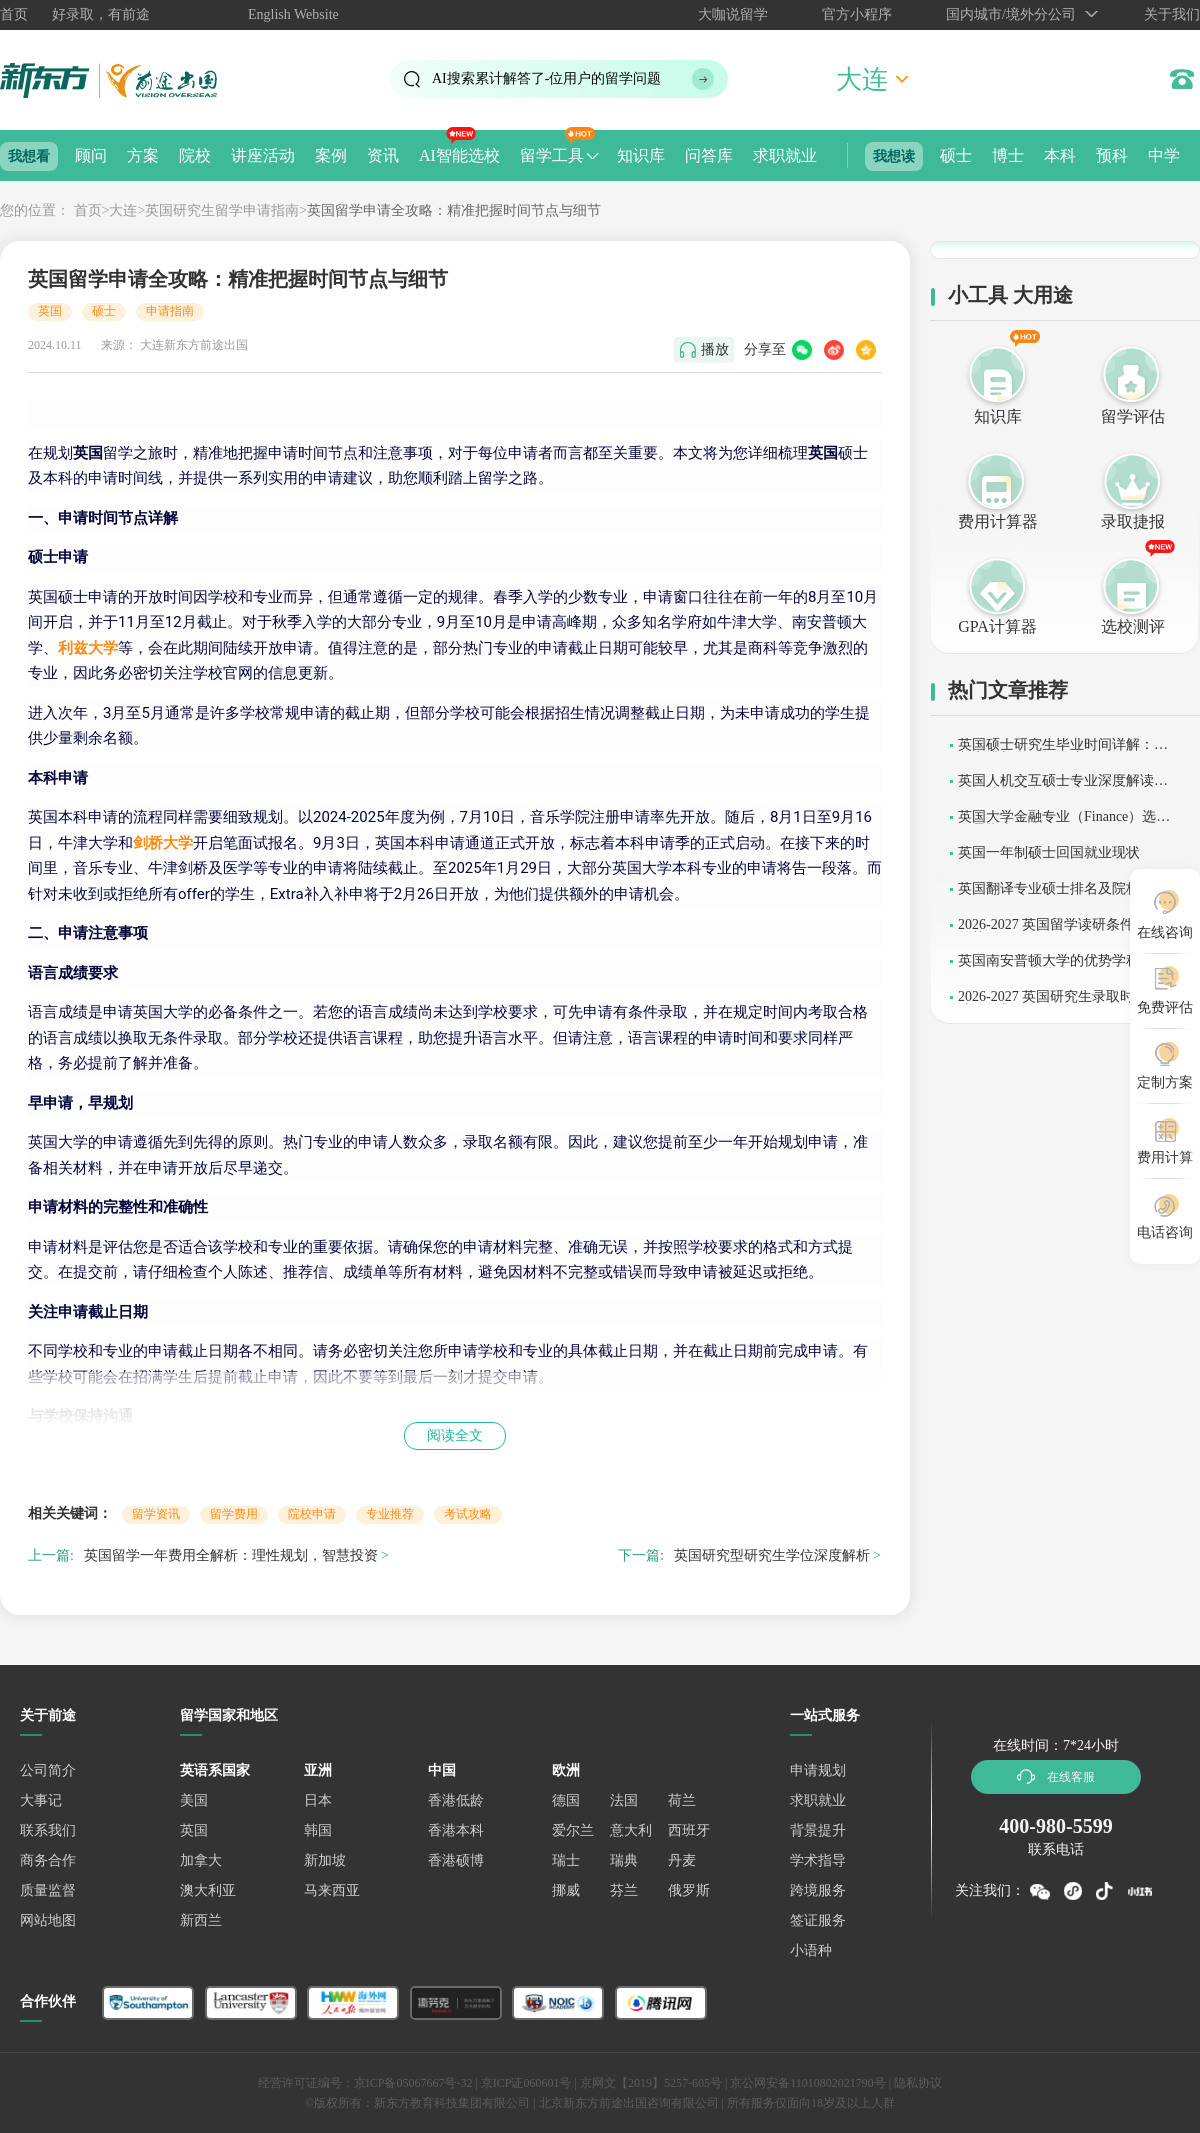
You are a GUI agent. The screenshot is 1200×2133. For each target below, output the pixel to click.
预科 (1112, 155)
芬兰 (624, 1890)
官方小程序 (857, 14)
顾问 (91, 155)
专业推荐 (390, 1514)
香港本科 (456, 1830)
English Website (293, 14)
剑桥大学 (163, 843)
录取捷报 (1133, 521)
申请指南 (170, 311)
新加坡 (325, 1860)
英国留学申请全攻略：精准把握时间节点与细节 (454, 210)
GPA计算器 (997, 626)
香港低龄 (456, 1800)
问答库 (709, 155)
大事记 (41, 1800)
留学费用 (234, 1514)
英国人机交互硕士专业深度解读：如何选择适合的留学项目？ (1063, 787)
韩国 (318, 1830)
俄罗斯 (689, 1890)
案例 (331, 155)
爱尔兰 (573, 1830)
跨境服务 (818, 1890)
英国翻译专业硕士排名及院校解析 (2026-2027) (1063, 895)
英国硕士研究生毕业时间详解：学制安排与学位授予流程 (1063, 751)
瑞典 (624, 1860)
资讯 (383, 155)
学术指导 (818, 1860)
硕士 (956, 155)
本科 (1060, 155)
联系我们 (48, 1830)
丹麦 (682, 1860)
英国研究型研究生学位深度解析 (772, 1555)
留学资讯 (156, 1514)
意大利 (631, 1830)
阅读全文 (455, 1435)
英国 (50, 311)
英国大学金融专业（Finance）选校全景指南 (1064, 823)
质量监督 (48, 1890)
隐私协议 (918, 2083)
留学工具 (552, 155)
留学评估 (1133, 416)
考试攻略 (468, 1514)
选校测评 (1133, 626)
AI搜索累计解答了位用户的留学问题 (546, 78)
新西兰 (201, 1920)
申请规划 (818, 1770)
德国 (566, 1800)
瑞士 (566, 1860)
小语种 (811, 1950)
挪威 (566, 1890)
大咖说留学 (733, 14)
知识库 (641, 155)
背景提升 (818, 1830)
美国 (194, 1800)
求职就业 (785, 155)
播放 (715, 349)
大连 (123, 210)
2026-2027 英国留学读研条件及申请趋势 (1067, 931)
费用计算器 (998, 521)
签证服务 (818, 1920)
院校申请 (312, 1514)
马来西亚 (332, 1890)
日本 (318, 1800)
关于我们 (1172, 14)
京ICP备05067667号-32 (413, 2083)
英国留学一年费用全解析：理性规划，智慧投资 (231, 1555)
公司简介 (48, 1770)
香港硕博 (456, 1860)
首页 (14, 14)
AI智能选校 (459, 155)
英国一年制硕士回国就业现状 (1049, 852)
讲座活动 (263, 155)
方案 (143, 155)
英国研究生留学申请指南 (222, 210)
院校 (195, 155)
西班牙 (689, 1830)
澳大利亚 (208, 1890)
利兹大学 (88, 648)
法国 (624, 1800)
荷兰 (682, 1800)
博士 (1008, 155)
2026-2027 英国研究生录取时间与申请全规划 (1067, 1003)
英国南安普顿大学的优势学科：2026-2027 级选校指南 (1066, 967)
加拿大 (201, 1860)
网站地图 (48, 1920)
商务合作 (48, 1860)
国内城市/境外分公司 (1011, 14)
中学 (1164, 155)
